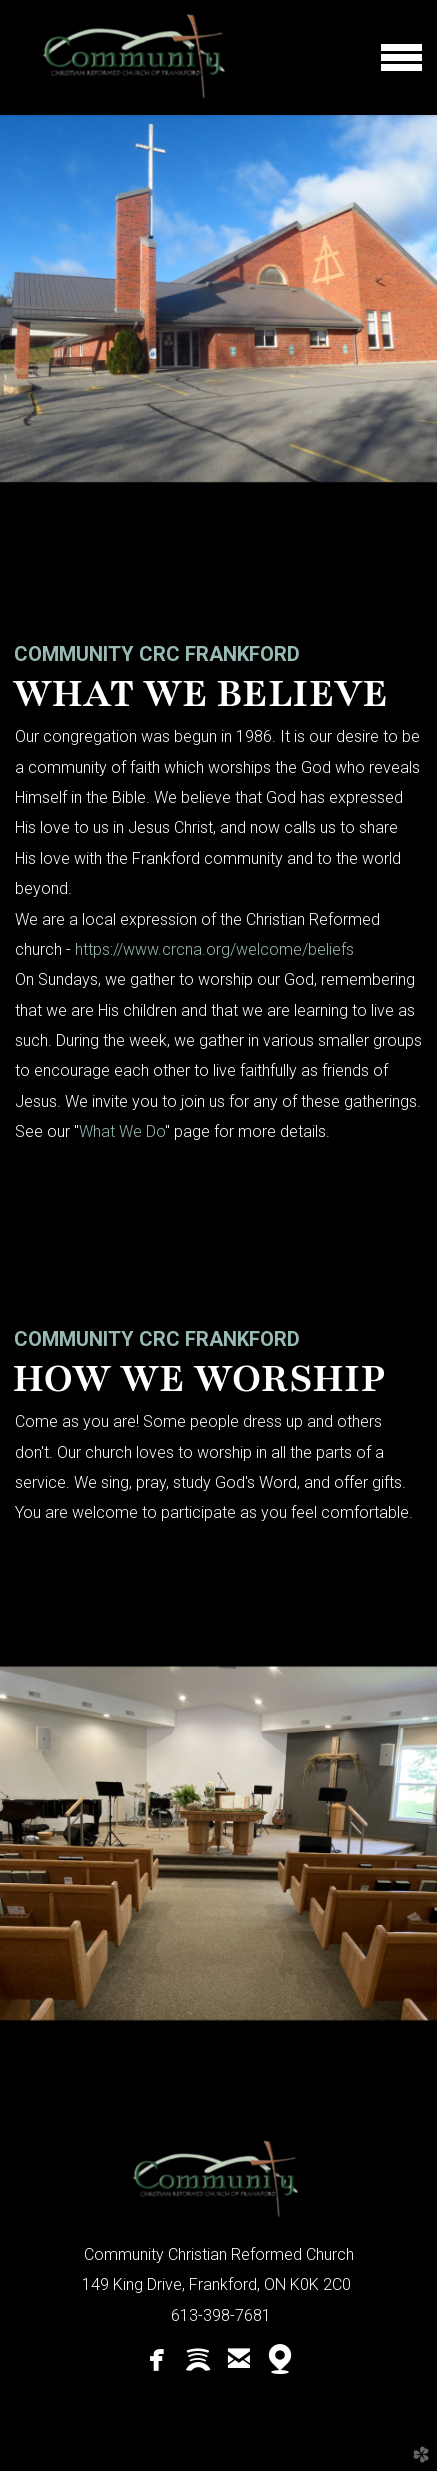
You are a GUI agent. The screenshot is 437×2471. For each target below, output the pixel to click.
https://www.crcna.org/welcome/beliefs (214, 949)
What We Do (122, 1131)
